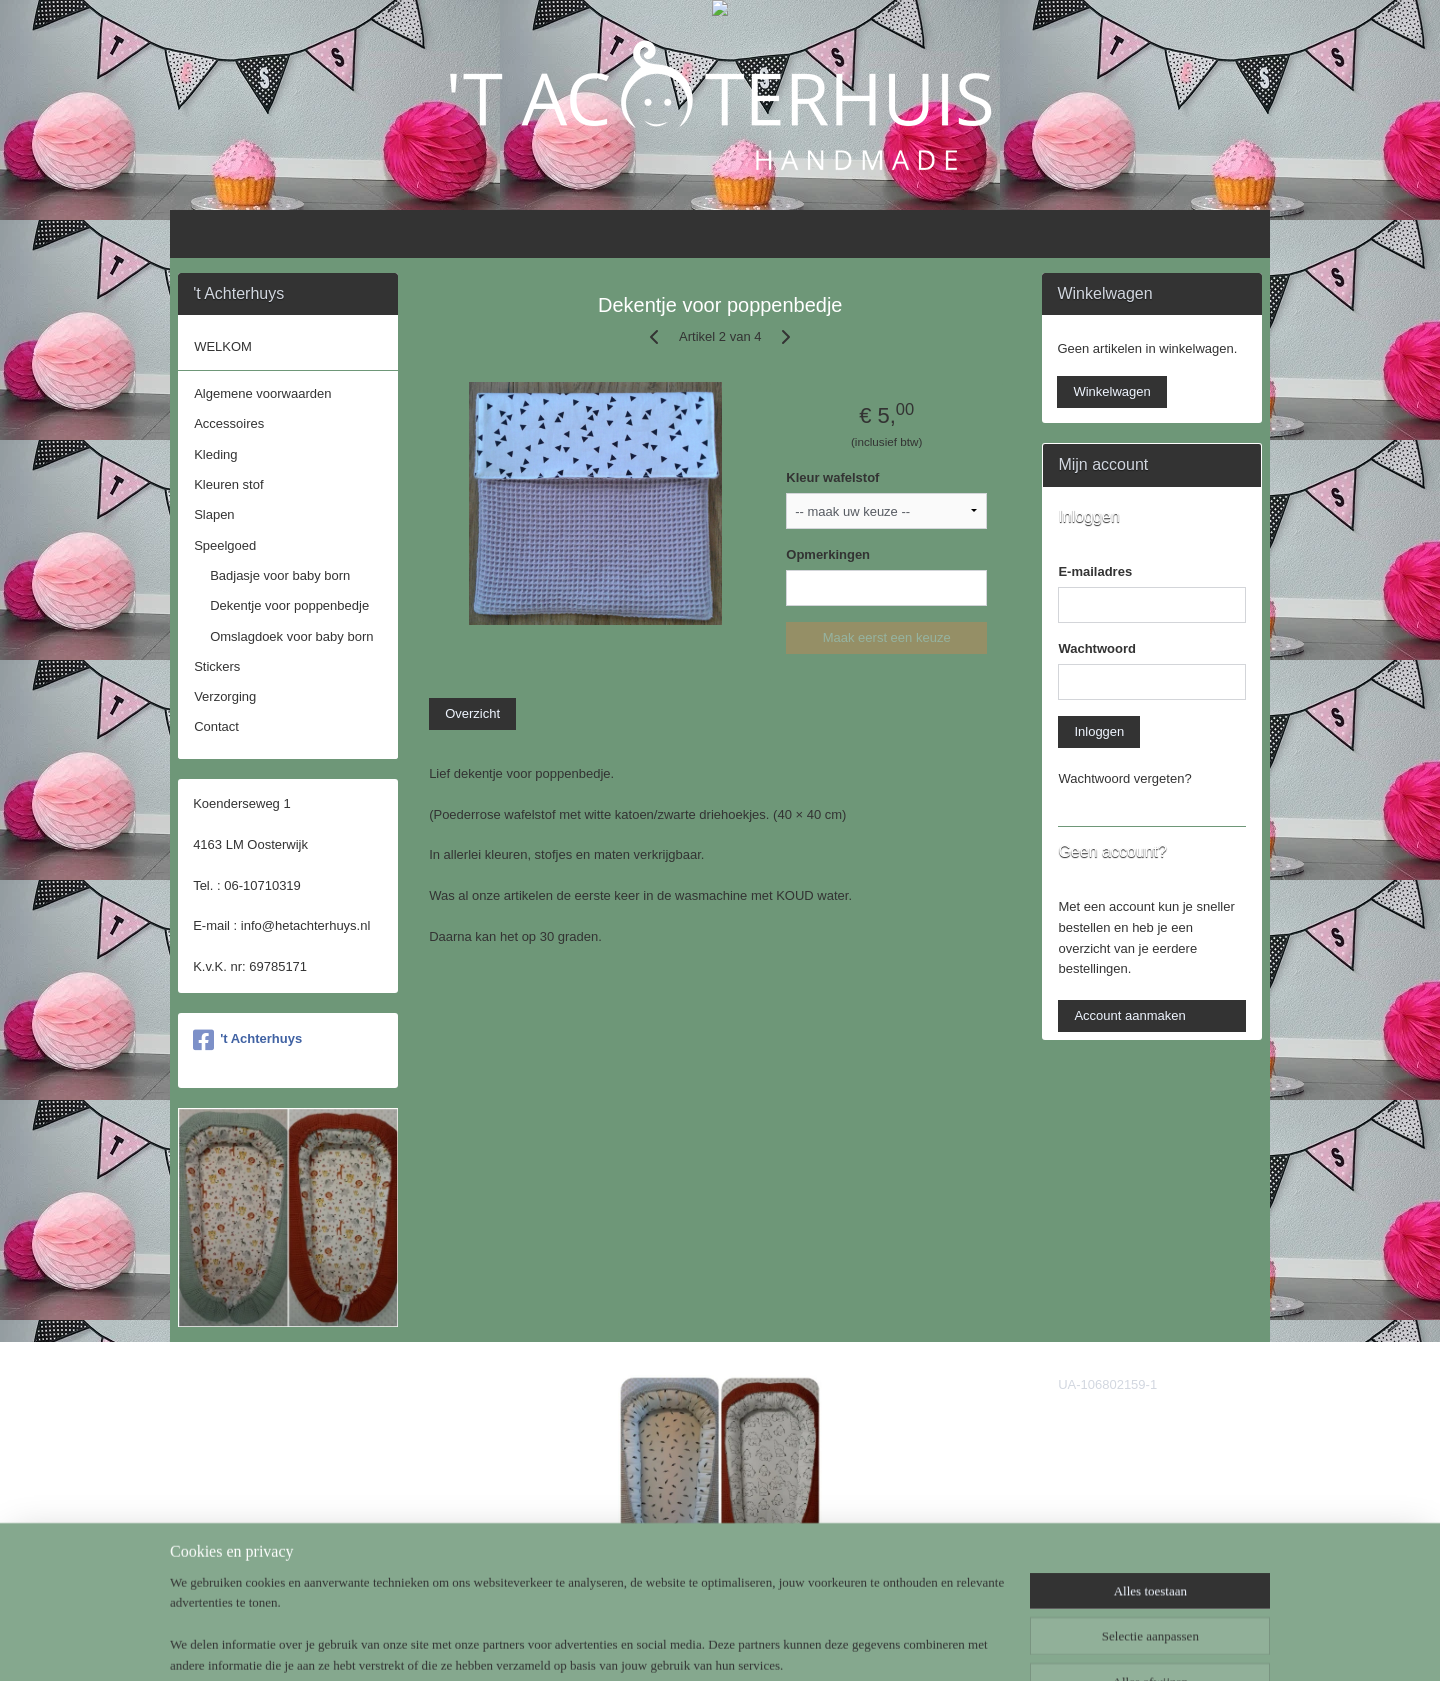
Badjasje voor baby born (280, 575)
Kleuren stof (228, 484)
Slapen (214, 514)
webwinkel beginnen (757, 1644)
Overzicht (472, 713)
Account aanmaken (1129, 1015)
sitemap (656, 1644)
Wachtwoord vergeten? (1124, 778)
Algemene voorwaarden (262, 393)
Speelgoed (225, 545)
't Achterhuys (247, 1040)
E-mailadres (1095, 571)
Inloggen (1099, 731)
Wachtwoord (1097, 648)
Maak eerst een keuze (886, 637)
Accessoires (229, 423)
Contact (216, 726)
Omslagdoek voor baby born (291, 636)
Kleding (215, 454)
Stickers (217, 666)
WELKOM (223, 346)
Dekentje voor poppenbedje (289, 605)
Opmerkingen (828, 554)
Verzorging (225, 696)
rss (691, 1644)
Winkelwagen (1111, 391)
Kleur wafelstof (832, 477)
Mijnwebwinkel (912, 1644)
